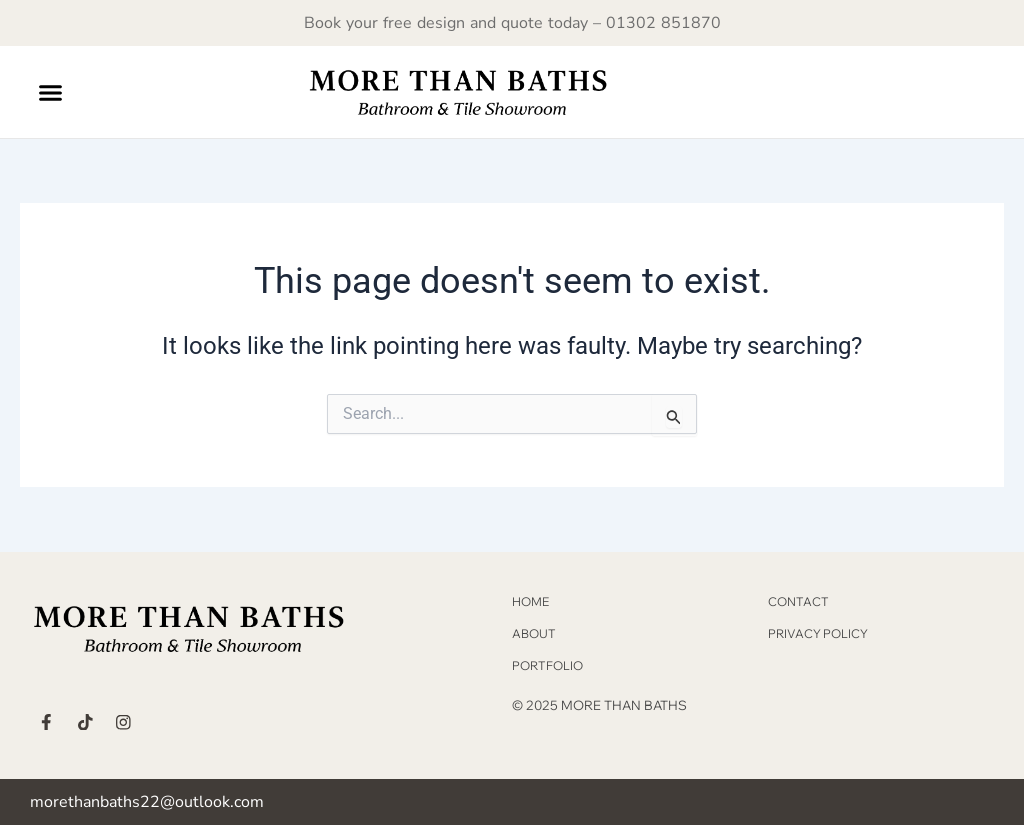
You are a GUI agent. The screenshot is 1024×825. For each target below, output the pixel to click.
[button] (51, 92)
